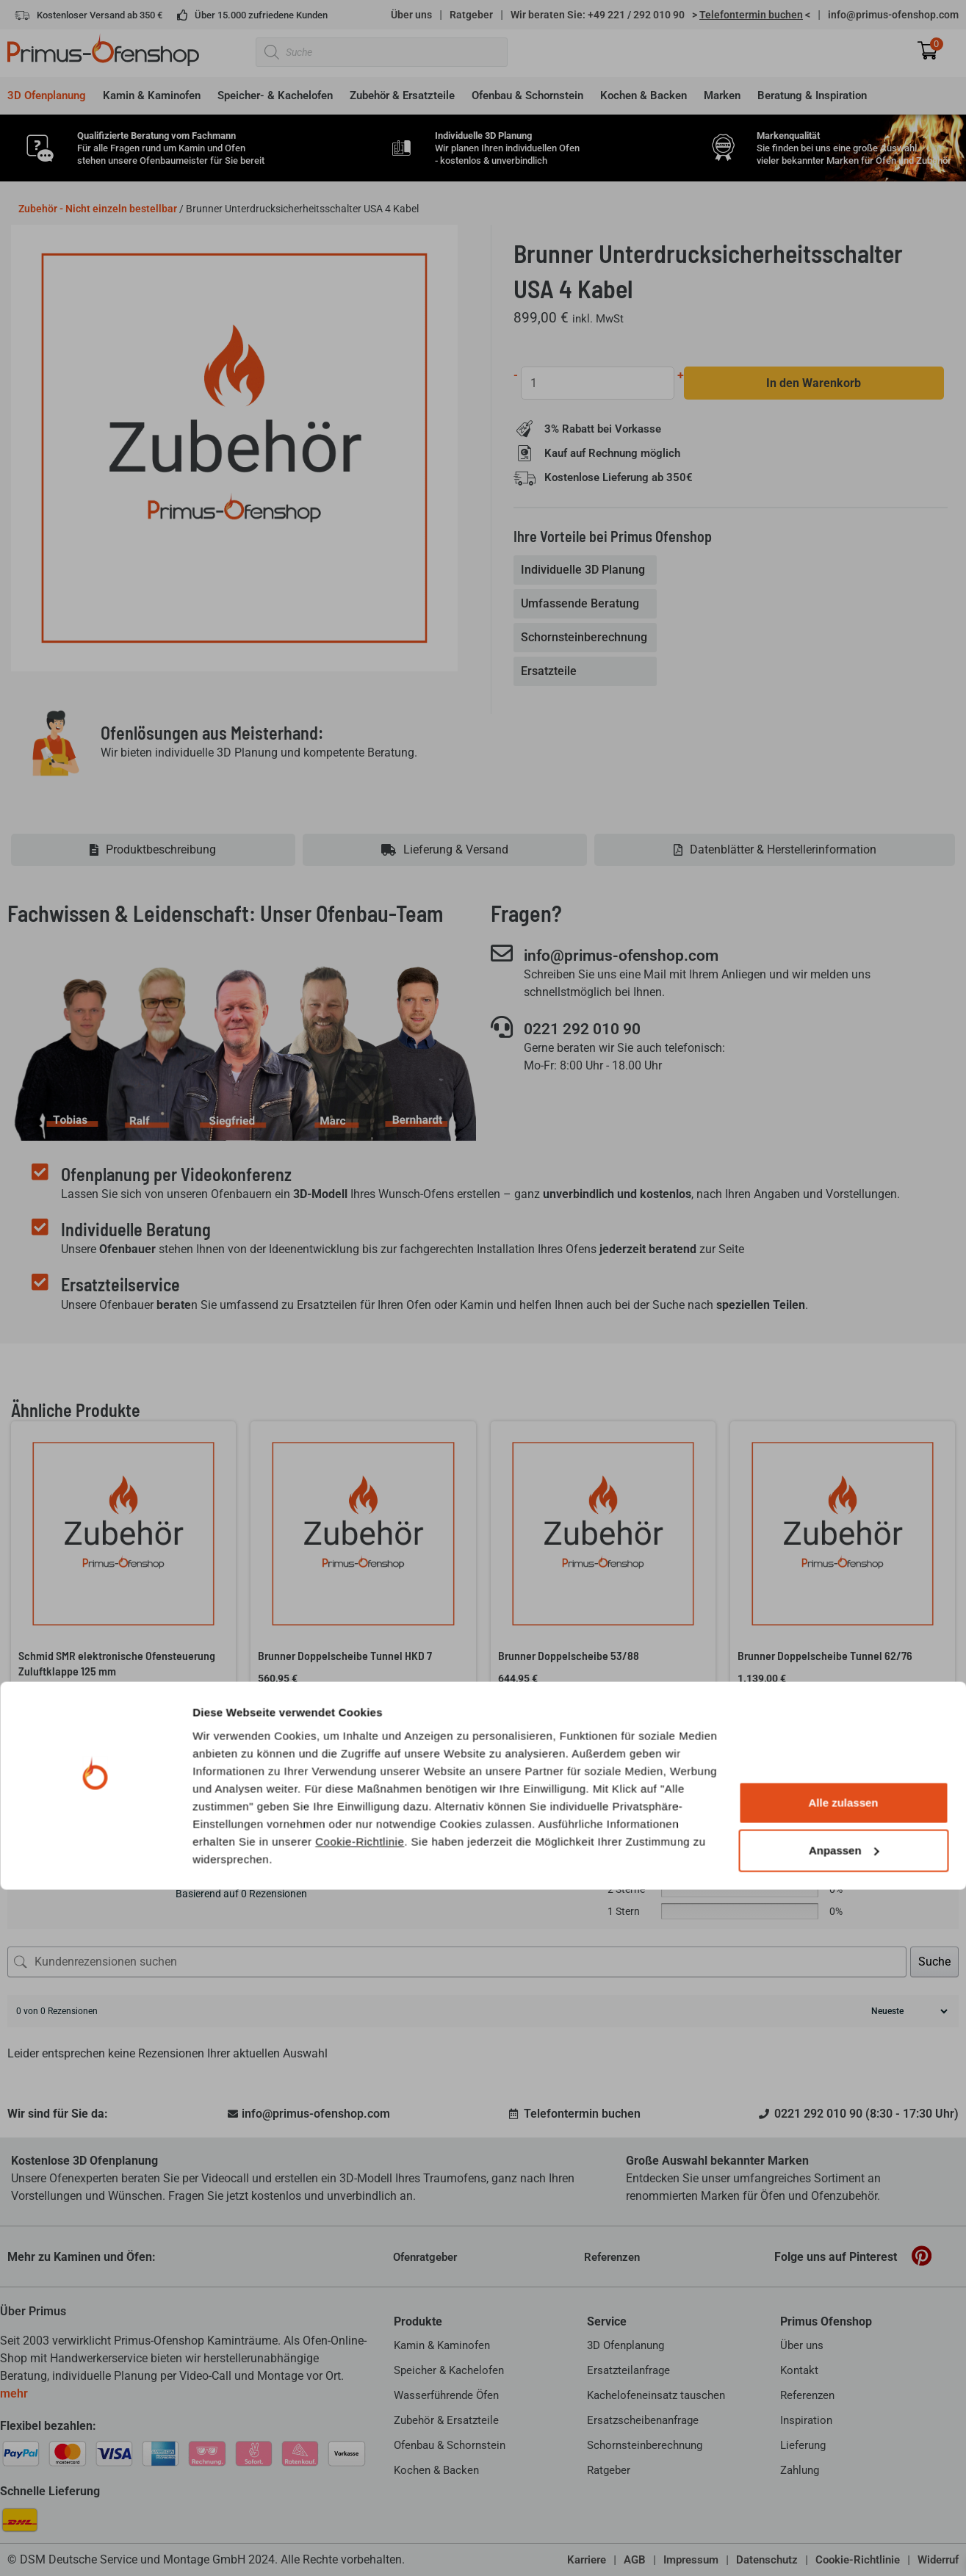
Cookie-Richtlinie (359, 2527)
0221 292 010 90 (592, 1029)
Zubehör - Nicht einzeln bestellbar (97, 208)
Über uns (411, 15)
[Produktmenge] (599, 383)
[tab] (586, 570)
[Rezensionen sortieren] (907, 2011)
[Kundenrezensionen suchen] (456, 1962)
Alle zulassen (843, 2489)
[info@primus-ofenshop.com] (502, 953)
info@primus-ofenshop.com (893, 15)
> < (751, 15)
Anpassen (844, 2536)
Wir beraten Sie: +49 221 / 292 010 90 (598, 15)
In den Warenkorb (815, 383)
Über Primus (33, 2311)
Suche (934, 1962)
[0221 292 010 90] (502, 1028)
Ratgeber (471, 15)
